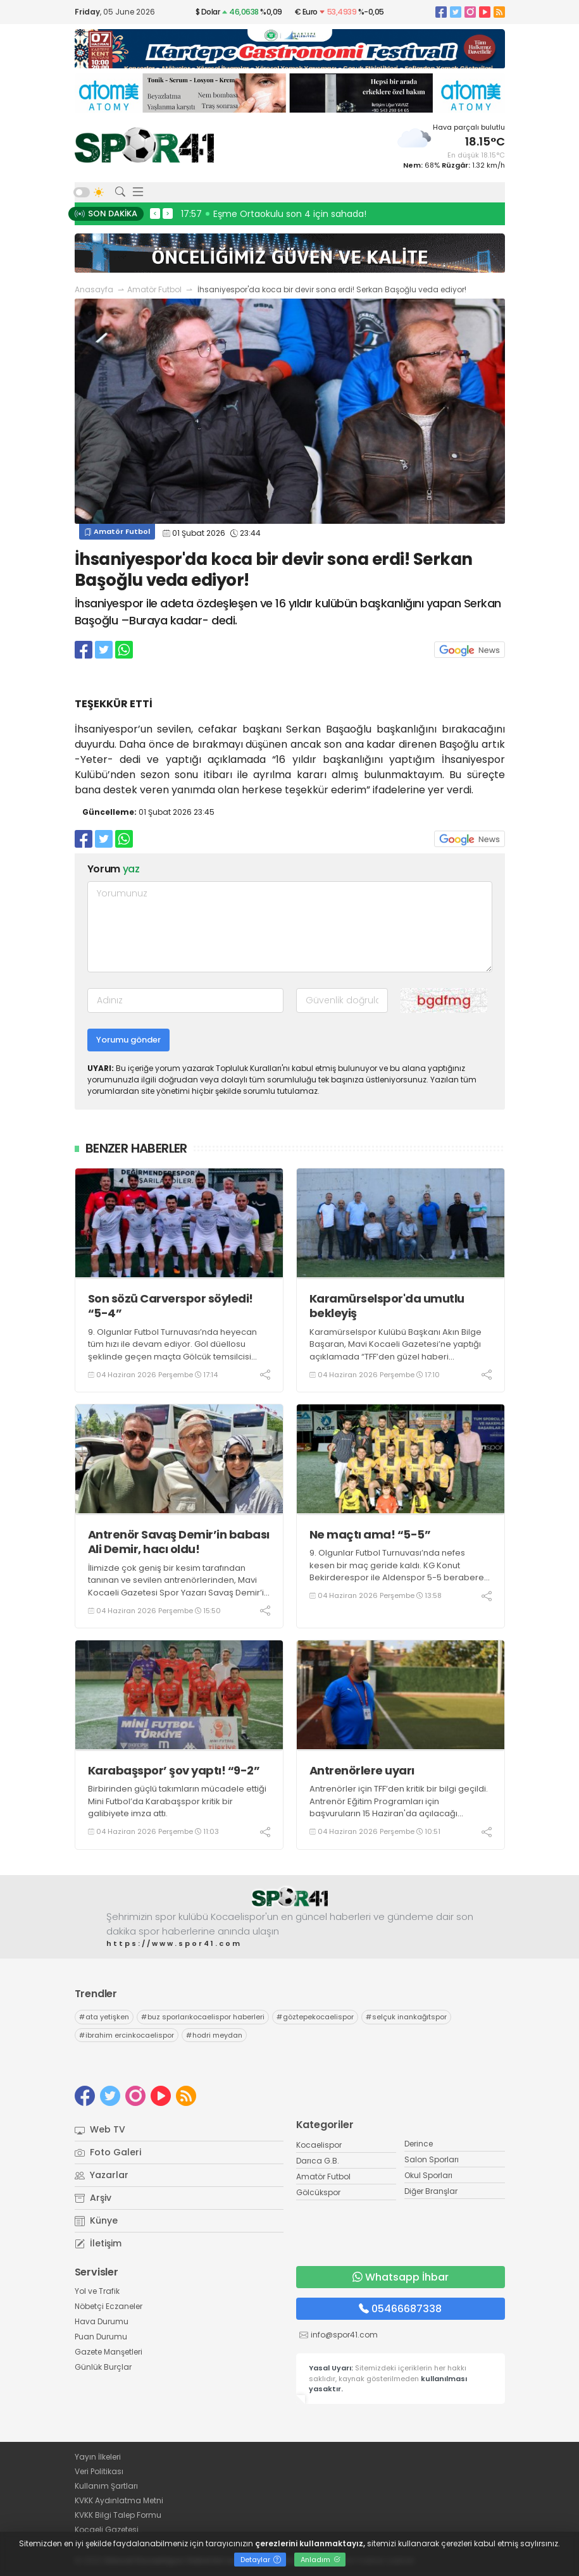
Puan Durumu (101, 2336)
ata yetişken (104, 2017)
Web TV (100, 2129)
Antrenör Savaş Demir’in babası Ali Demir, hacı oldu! (179, 1542)
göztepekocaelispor (315, 2017)
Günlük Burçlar (103, 2367)
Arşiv (93, 2197)
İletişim (98, 2243)
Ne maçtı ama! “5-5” (370, 1534)
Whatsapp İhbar (400, 2277)
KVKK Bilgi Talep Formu (118, 2515)
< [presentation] (155, 213)
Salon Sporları (431, 2159)
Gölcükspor (318, 2192)
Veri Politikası (99, 2471)
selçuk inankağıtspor (406, 2017)
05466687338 (400, 2308)
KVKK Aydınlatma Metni (119, 2500)
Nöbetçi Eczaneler (108, 2306)
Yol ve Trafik (97, 2291)
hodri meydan (214, 2035)
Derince (418, 2143)
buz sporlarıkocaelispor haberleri (203, 2017)
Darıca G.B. (317, 2160)
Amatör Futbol (154, 289)
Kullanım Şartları (106, 2485)
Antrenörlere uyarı (361, 1770)
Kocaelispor (319, 2144)
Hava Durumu (101, 2321)
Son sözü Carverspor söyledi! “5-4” (170, 1306)
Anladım (320, 2559)
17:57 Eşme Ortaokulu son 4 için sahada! (273, 213)
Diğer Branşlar (431, 2191)
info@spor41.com (344, 2334)
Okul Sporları (428, 2175)
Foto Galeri (108, 2152)
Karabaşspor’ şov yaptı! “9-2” (174, 1770)
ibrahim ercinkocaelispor (126, 2035)
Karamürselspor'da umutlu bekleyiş (386, 1306)
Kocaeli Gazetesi (107, 2529)
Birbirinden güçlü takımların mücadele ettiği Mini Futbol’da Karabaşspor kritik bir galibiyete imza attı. (177, 1801)
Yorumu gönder (128, 1040)
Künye (96, 2220)
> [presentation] (168, 213)
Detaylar (260, 2559)
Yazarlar (101, 2175)
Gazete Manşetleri (108, 2351)
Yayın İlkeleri (98, 2456)
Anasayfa (94, 289)
